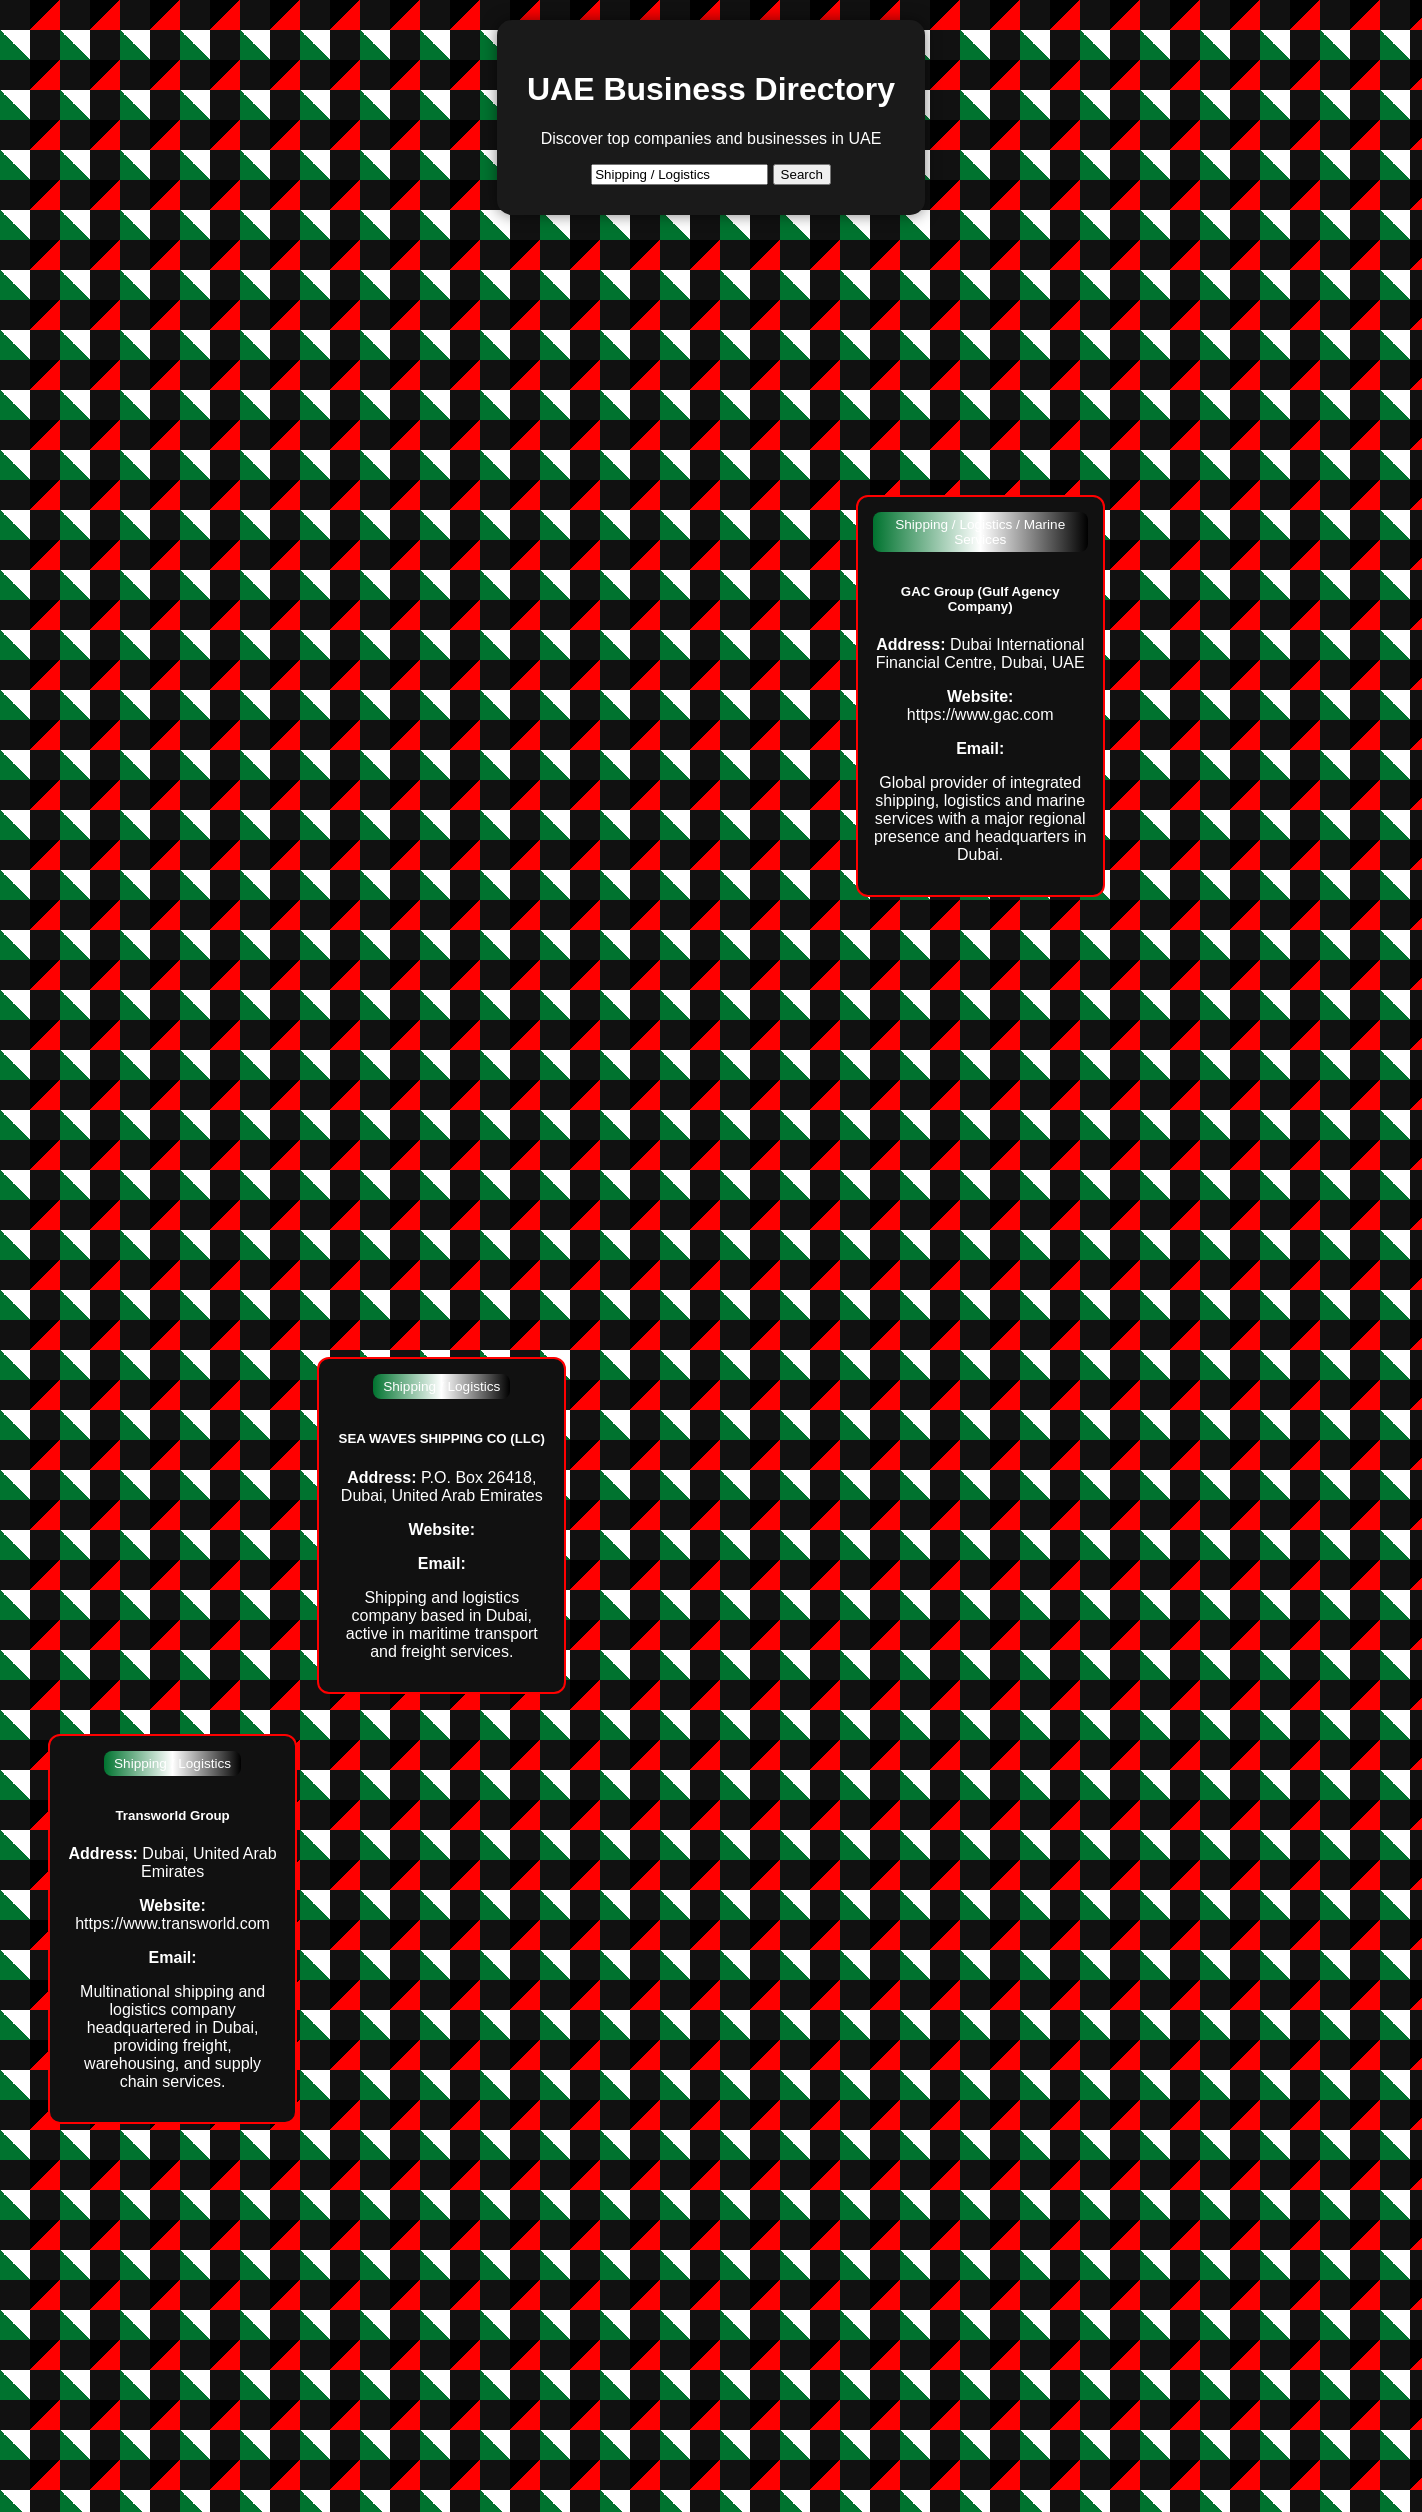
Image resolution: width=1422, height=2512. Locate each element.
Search (802, 174)
